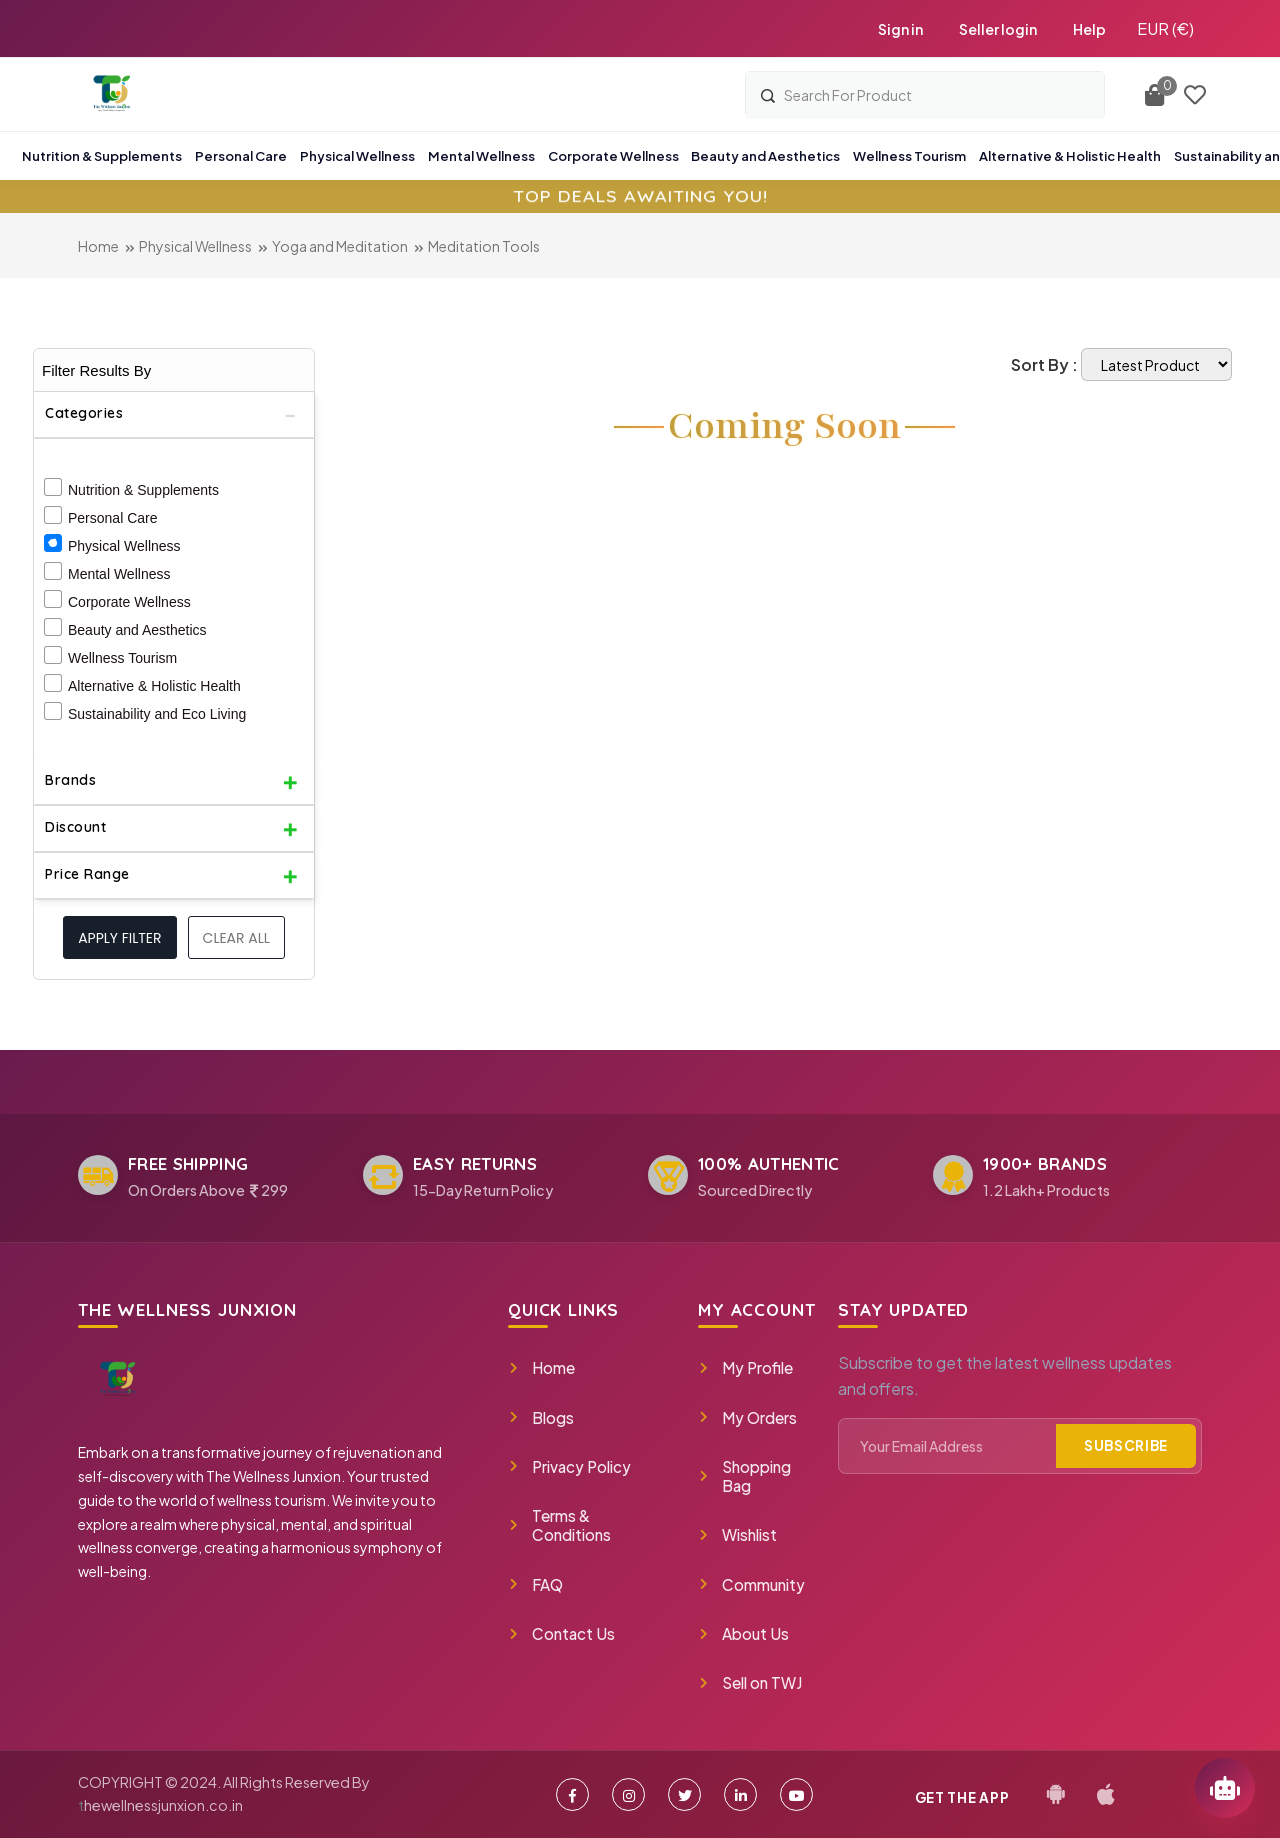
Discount (75, 827)
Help (1089, 29)
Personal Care (113, 518)
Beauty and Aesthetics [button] (765, 156)
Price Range (87, 874)
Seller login (998, 29)
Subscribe (1126, 1445)
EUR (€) (1165, 28)
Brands (70, 780)
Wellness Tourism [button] (909, 156)
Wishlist (737, 1534)
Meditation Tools (484, 246)
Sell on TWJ (750, 1682)
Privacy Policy (569, 1466)
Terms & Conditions (559, 1525)
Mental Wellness (119, 574)
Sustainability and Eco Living (157, 714)
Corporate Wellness (129, 602)
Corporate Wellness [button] (613, 156)
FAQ (535, 1584)
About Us (743, 1633)
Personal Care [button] (241, 156)
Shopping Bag (744, 1476)
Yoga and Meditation (340, 246)
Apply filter (119, 938)
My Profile (745, 1367)
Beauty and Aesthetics (137, 630)
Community (751, 1584)
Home (98, 246)
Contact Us (561, 1633)
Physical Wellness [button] (357, 156)
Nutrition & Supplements (143, 490)
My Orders (747, 1417)
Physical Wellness (195, 246)
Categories (84, 413)
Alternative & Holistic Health (154, 686)
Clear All (236, 938)
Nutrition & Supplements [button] (102, 156)
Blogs (541, 1417)
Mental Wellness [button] (481, 156)
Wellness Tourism (122, 658)
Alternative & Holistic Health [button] (1070, 156)
